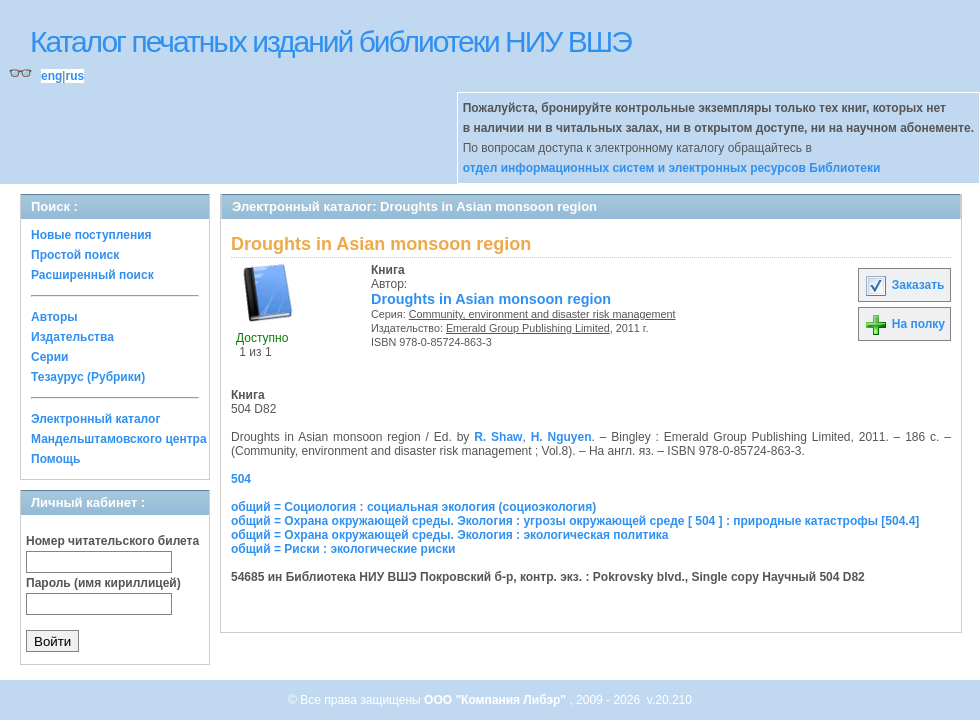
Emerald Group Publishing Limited (528, 328)
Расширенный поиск (92, 275)
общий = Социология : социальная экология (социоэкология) (413, 507)
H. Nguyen (561, 437)
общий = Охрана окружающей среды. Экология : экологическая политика (450, 535)
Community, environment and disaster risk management (542, 314)
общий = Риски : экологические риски (343, 549)
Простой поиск (75, 255)
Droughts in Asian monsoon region (491, 299)
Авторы (54, 317)
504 (241, 479)
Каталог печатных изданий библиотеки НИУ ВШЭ (330, 41)
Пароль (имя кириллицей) (103, 583)
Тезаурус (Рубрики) (88, 377)
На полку (904, 324)
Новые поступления (91, 235)
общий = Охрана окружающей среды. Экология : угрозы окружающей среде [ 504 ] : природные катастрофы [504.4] (575, 521)
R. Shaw (498, 437)
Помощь (55, 459)
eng (51, 76)
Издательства (72, 337)
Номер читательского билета (112, 541)
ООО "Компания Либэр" (496, 700)
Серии (49, 357)
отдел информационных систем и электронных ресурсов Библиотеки (672, 168)
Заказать (904, 285)
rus (74, 76)
